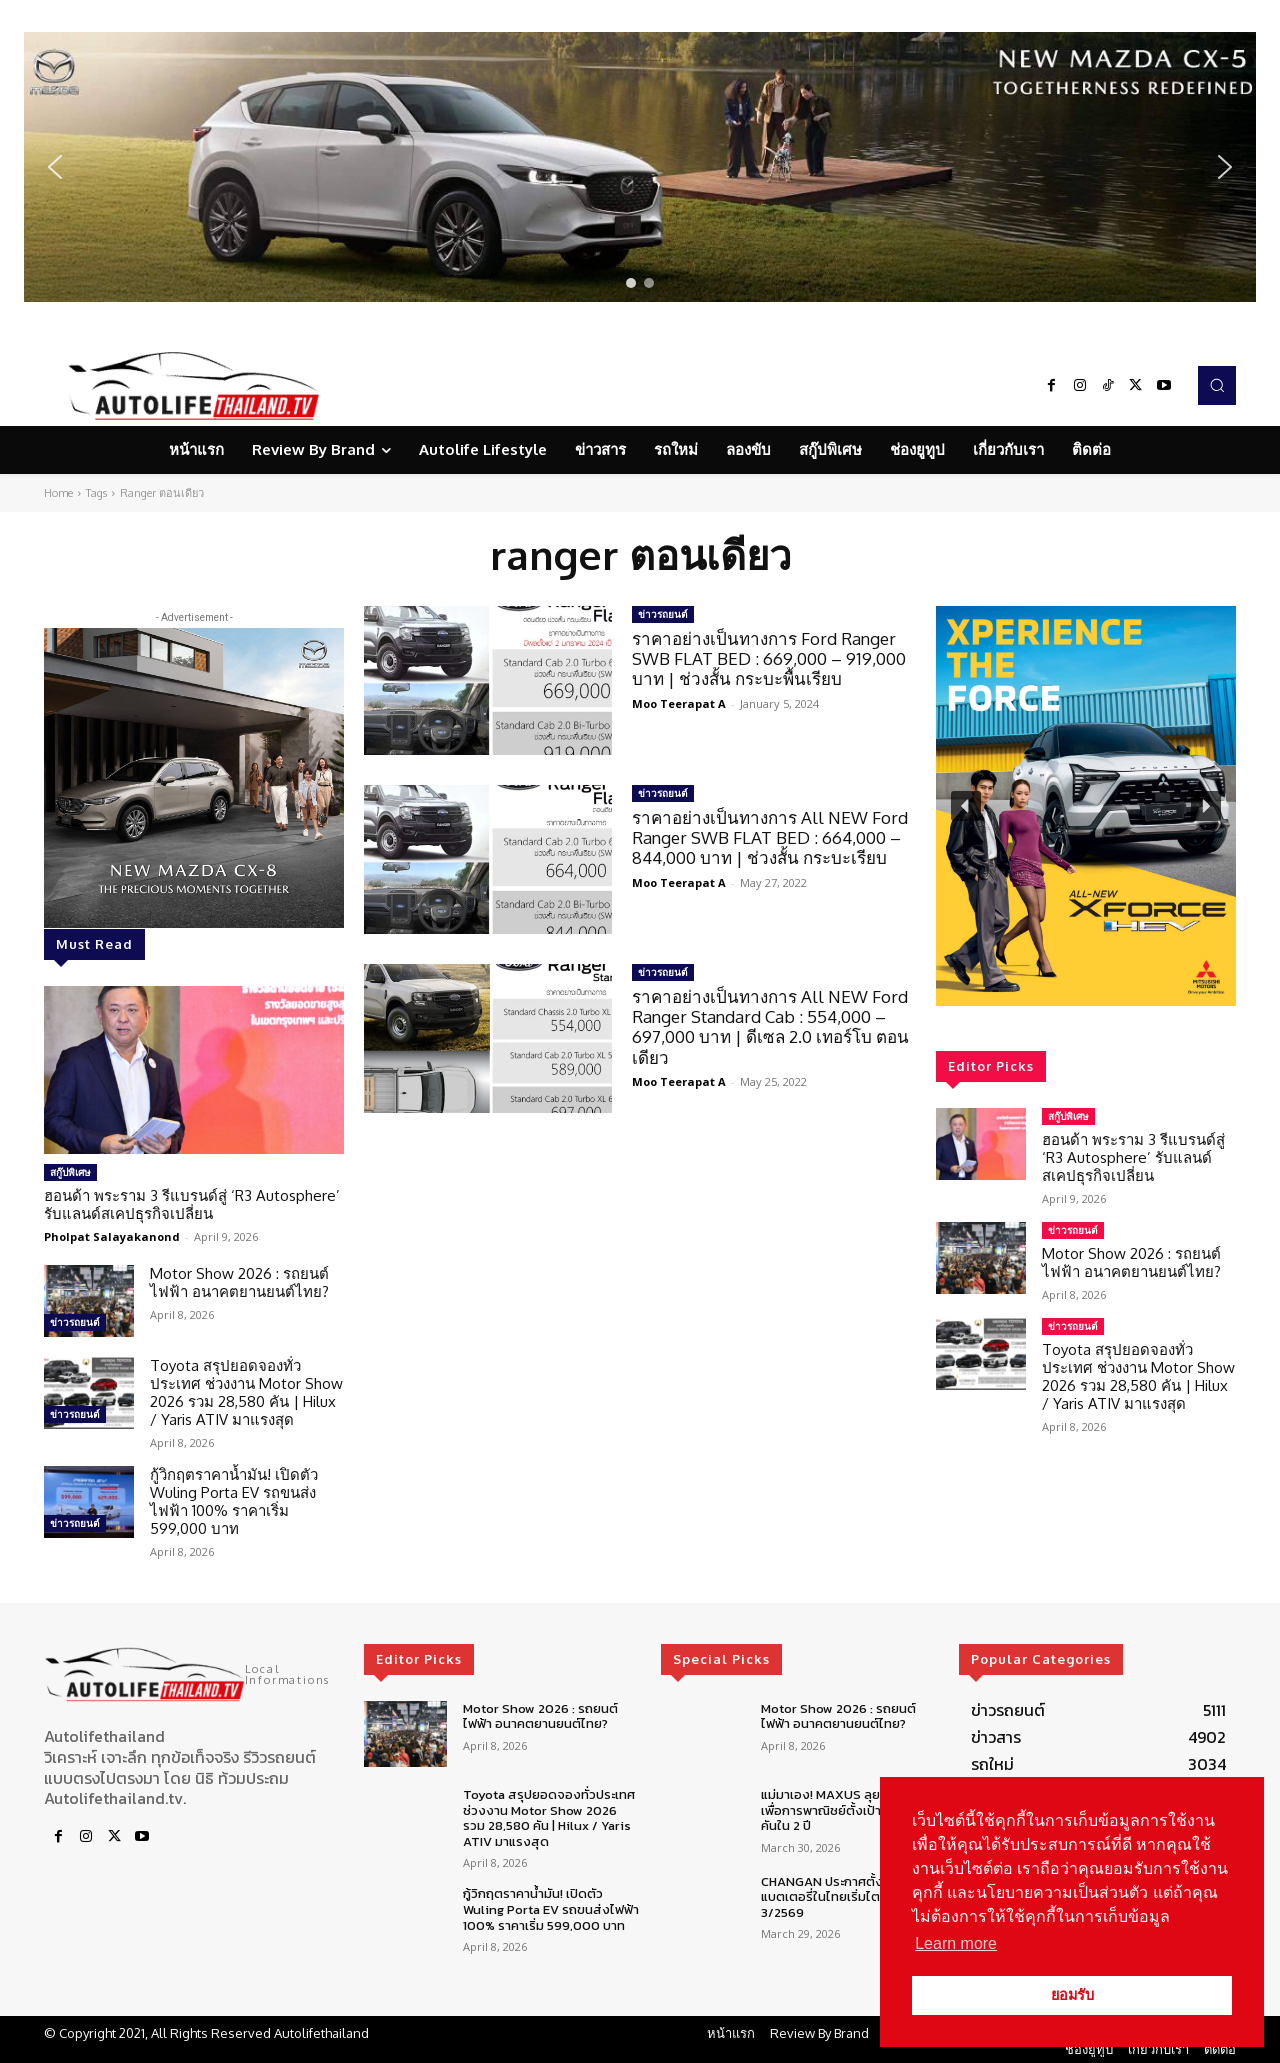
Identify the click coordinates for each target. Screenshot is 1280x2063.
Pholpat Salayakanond (112, 1236)
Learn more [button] (956, 1943)
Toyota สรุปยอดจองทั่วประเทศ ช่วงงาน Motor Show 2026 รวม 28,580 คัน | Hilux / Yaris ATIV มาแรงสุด (246, 1392)
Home (58, 493)
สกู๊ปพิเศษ (70, 1172)
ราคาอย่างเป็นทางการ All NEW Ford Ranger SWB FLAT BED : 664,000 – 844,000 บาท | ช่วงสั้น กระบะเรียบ (770, 838)
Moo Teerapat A (679, 703)
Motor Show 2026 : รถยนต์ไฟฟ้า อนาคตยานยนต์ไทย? (239, 1282)
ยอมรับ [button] (1072, 1995)
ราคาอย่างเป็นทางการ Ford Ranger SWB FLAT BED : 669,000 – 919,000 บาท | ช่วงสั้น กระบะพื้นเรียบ (769, 659)
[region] (640, 167)
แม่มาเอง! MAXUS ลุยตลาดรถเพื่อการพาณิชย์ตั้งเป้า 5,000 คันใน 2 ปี (844, 1810)
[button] (640, 167)
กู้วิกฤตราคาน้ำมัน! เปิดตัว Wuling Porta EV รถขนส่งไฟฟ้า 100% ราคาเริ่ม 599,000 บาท (234, 1501)
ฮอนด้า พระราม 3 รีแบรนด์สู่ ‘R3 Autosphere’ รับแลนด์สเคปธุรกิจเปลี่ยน (192, 1204)
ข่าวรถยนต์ (75, 1322)
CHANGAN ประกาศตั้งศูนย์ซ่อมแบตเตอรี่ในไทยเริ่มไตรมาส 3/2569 (846, 1897)
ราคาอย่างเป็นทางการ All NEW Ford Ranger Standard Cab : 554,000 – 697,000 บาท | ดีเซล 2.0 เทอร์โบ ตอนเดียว (770, 1027)
